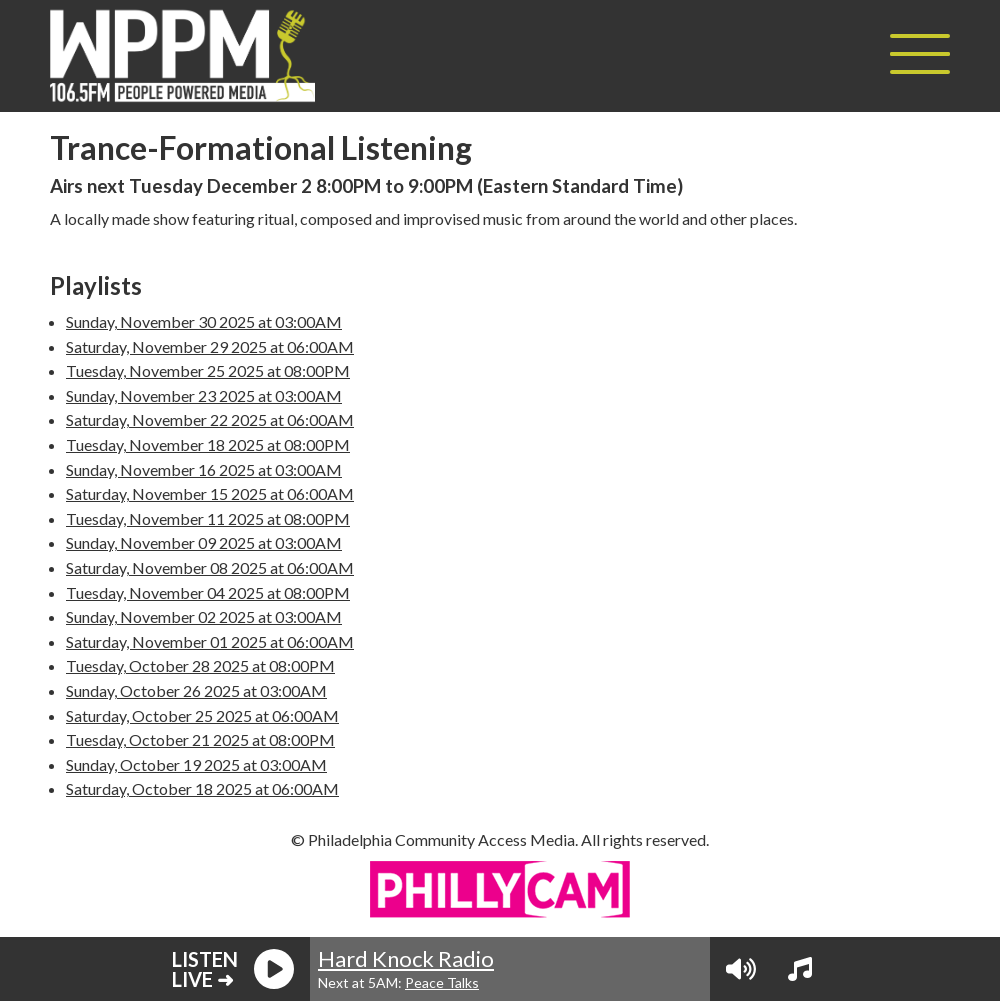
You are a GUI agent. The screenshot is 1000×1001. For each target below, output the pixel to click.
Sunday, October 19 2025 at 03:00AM (196, 764)
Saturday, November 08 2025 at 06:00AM (210, 567)
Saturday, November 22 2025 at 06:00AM (210, 419)
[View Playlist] (800, 969)
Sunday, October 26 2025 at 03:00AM (196, 690)
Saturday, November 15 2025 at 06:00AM (210, 493)
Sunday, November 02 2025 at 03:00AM (204, 616)
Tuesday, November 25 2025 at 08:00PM (208, 370)
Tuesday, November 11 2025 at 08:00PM (208, 518)
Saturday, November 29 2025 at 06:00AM (210, 346)
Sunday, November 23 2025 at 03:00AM (204, 395)
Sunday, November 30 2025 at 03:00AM (204, 321)
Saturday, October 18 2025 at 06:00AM (202, 788)
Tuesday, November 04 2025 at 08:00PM (208, 592)
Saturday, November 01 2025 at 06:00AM (210, 641)
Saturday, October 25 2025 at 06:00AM (202, 715)
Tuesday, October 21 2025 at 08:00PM (200, 739)
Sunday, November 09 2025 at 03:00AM (204, 542)
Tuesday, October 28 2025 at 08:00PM (200, 665)
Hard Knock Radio (406, 958)
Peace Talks (442, 982)
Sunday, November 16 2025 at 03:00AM (204, 469)
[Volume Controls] (741, 969)
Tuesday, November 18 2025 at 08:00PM (208, 444)
